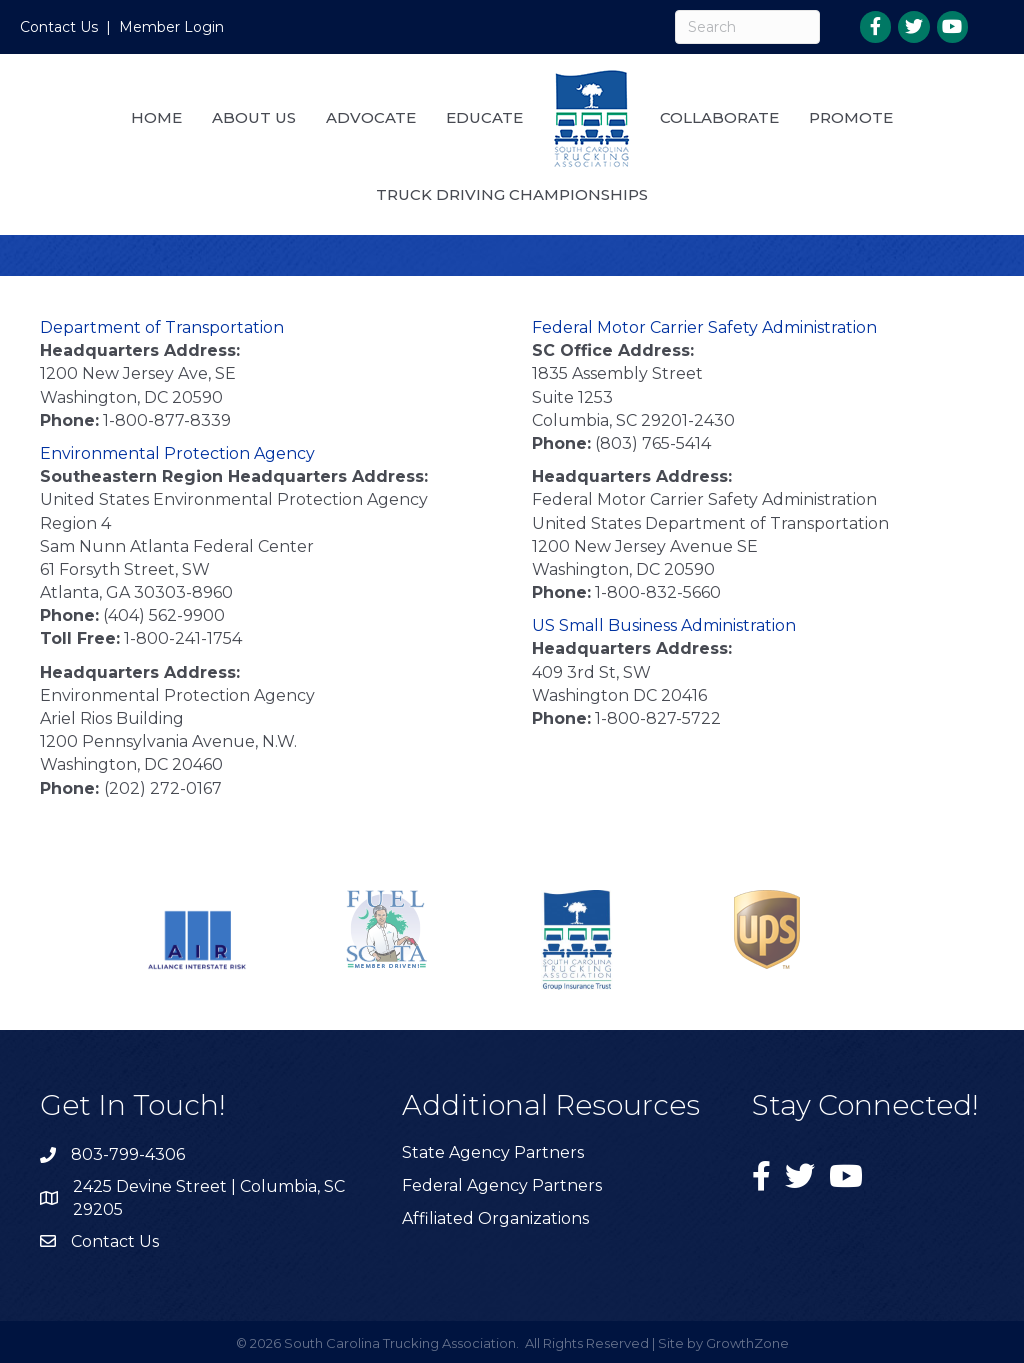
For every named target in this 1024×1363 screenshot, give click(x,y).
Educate (484, 117)
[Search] (747, 27)
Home (156, 117)
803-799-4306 (128, 1154)
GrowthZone (747, 1343)
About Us (254, 117)
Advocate (371, 117)
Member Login (171, 27)
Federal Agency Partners (502, 1185)
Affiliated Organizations (495, 1218)
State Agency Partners (493, 1152)
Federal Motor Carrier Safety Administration (704, 327)
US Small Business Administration (664, 625)
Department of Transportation (162, 327)
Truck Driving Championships (512, 194)
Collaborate (719, 117)
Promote (851, 117)
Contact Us (59, 27)
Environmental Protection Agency (177, 453)
